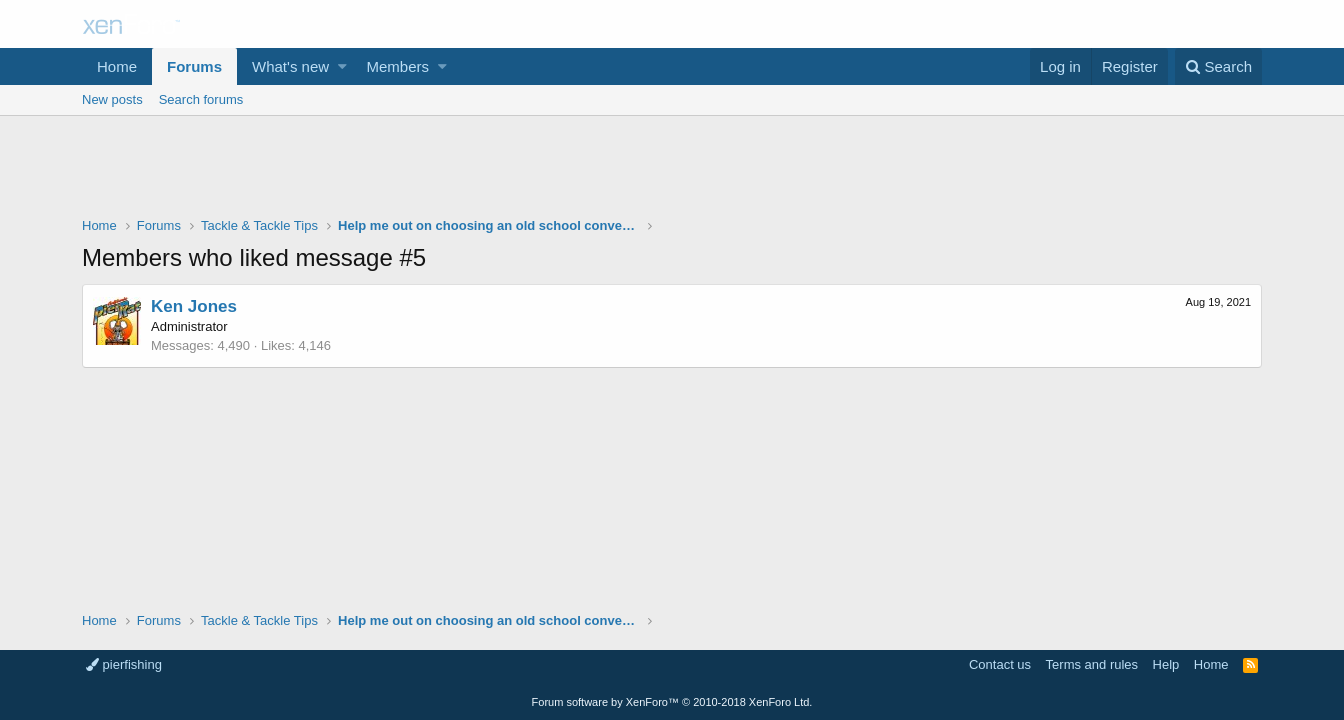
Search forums (201, 99)
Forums (194, 66)
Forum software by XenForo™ (672, 702)
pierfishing (124, 664)
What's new (290, 66)
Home (117, 66)
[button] (342, 66)
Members (398, 66)
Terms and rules (1092, 664)
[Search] (1218, 66)
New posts (112, 99)
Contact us (1000, 664)
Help (1166, 664)
